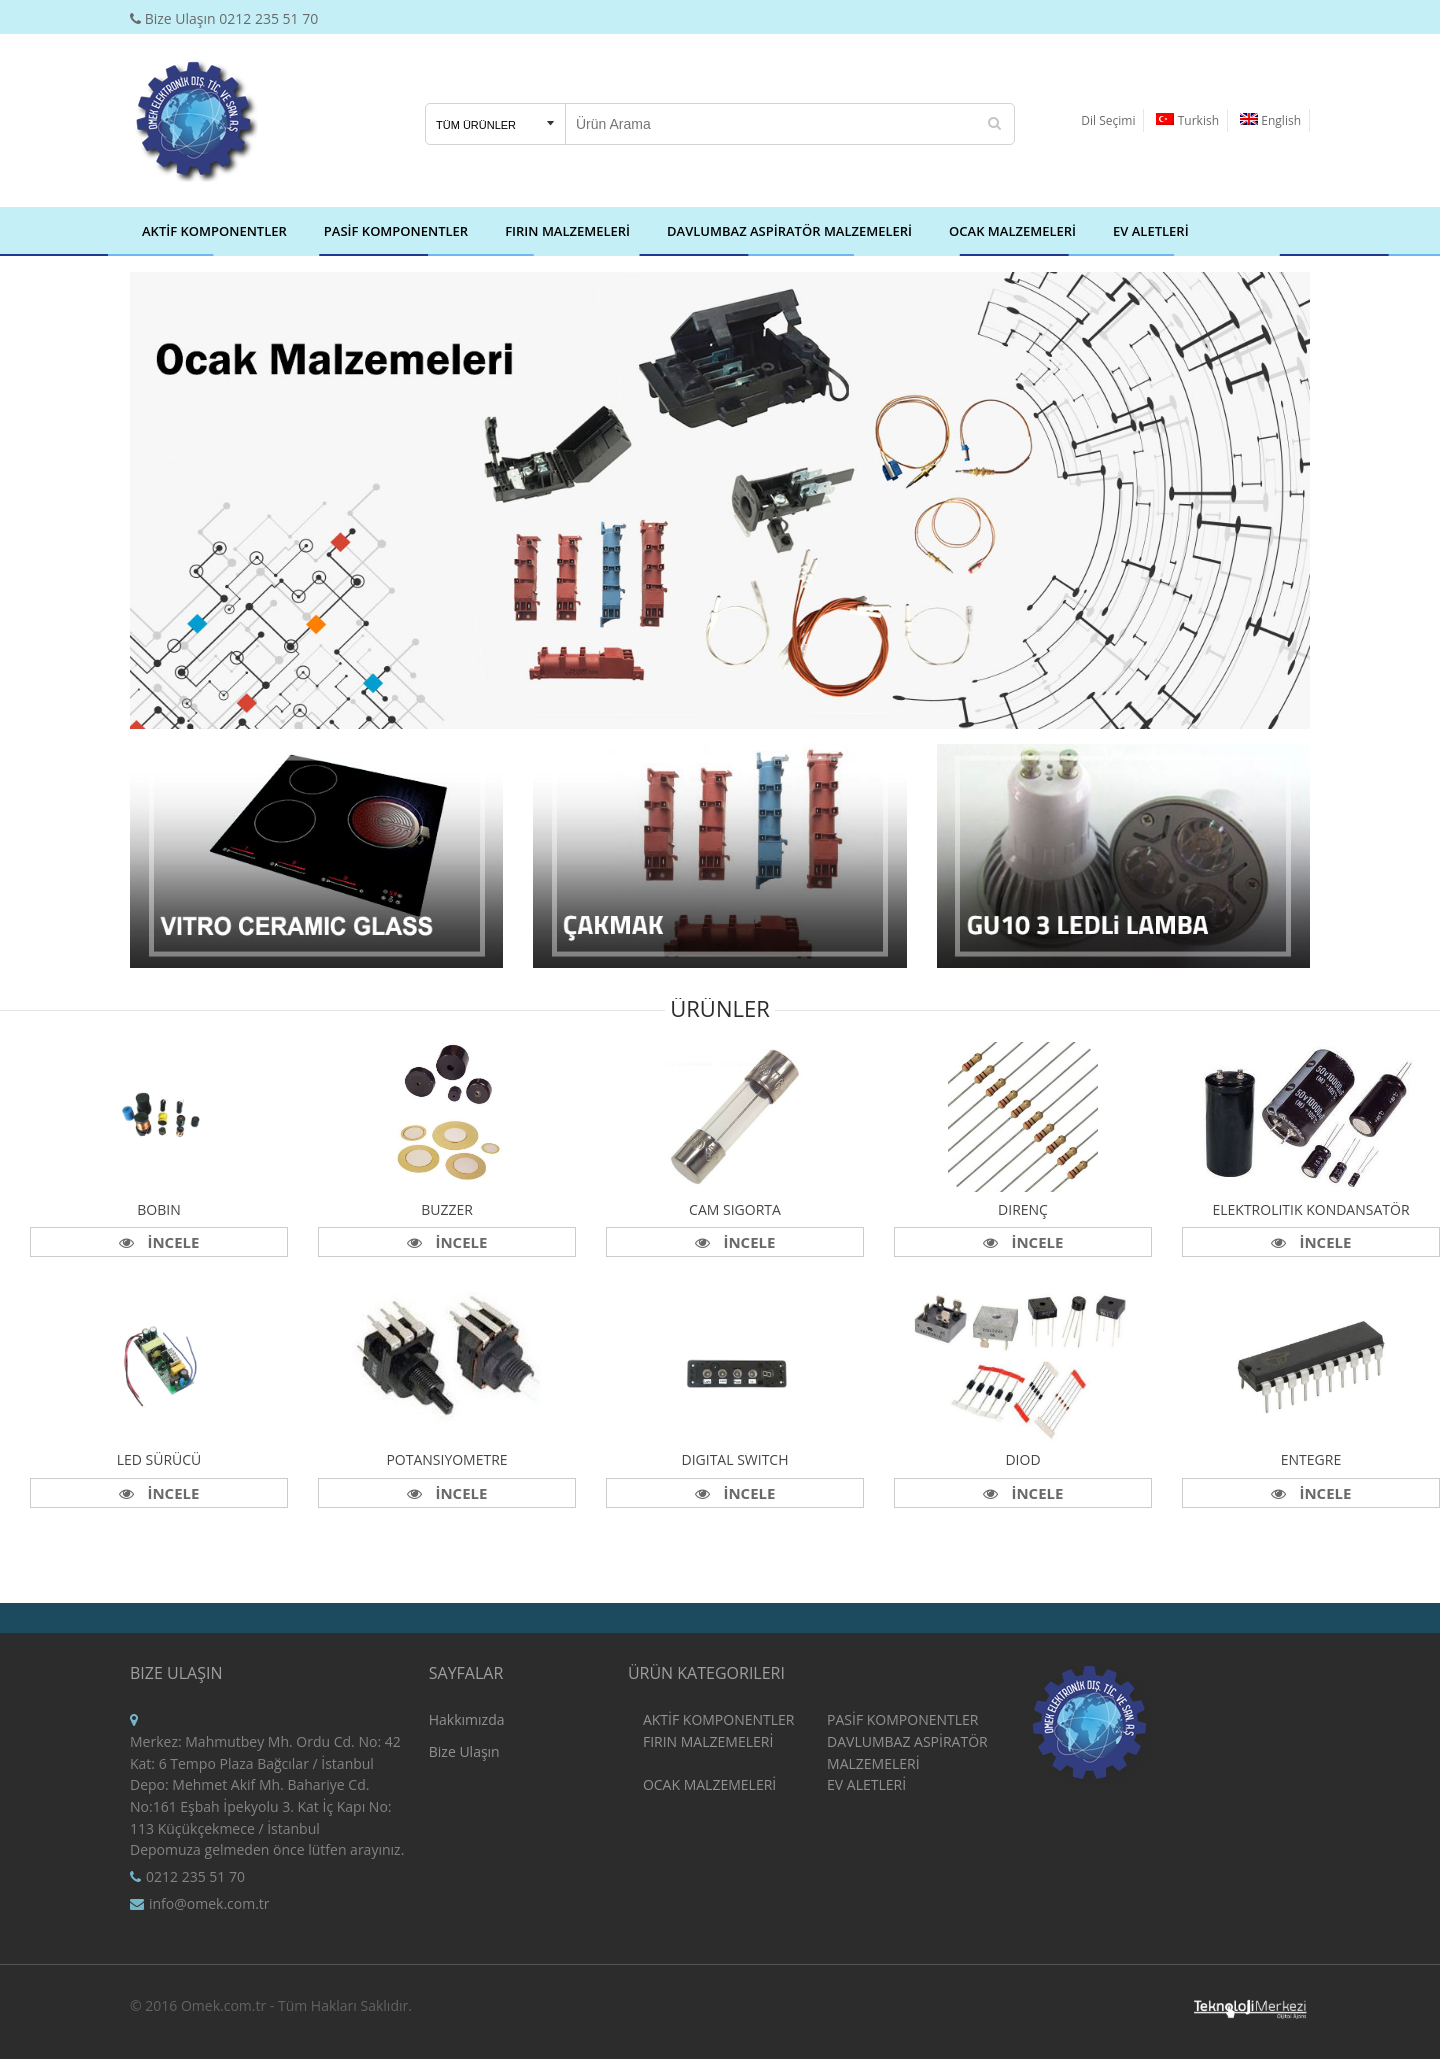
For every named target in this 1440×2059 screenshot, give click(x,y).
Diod (1022, 1459)
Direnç (1023, 1209)
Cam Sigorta (735, 1209)
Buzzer (447, 1209)
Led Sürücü (159, 1459)
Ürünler (720, 1008)
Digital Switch (734, 1459)
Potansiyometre (446, 1459)
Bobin (158, 1209)
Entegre (1311, 1459)
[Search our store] (771, 124)
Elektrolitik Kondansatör (1310, 1209)
